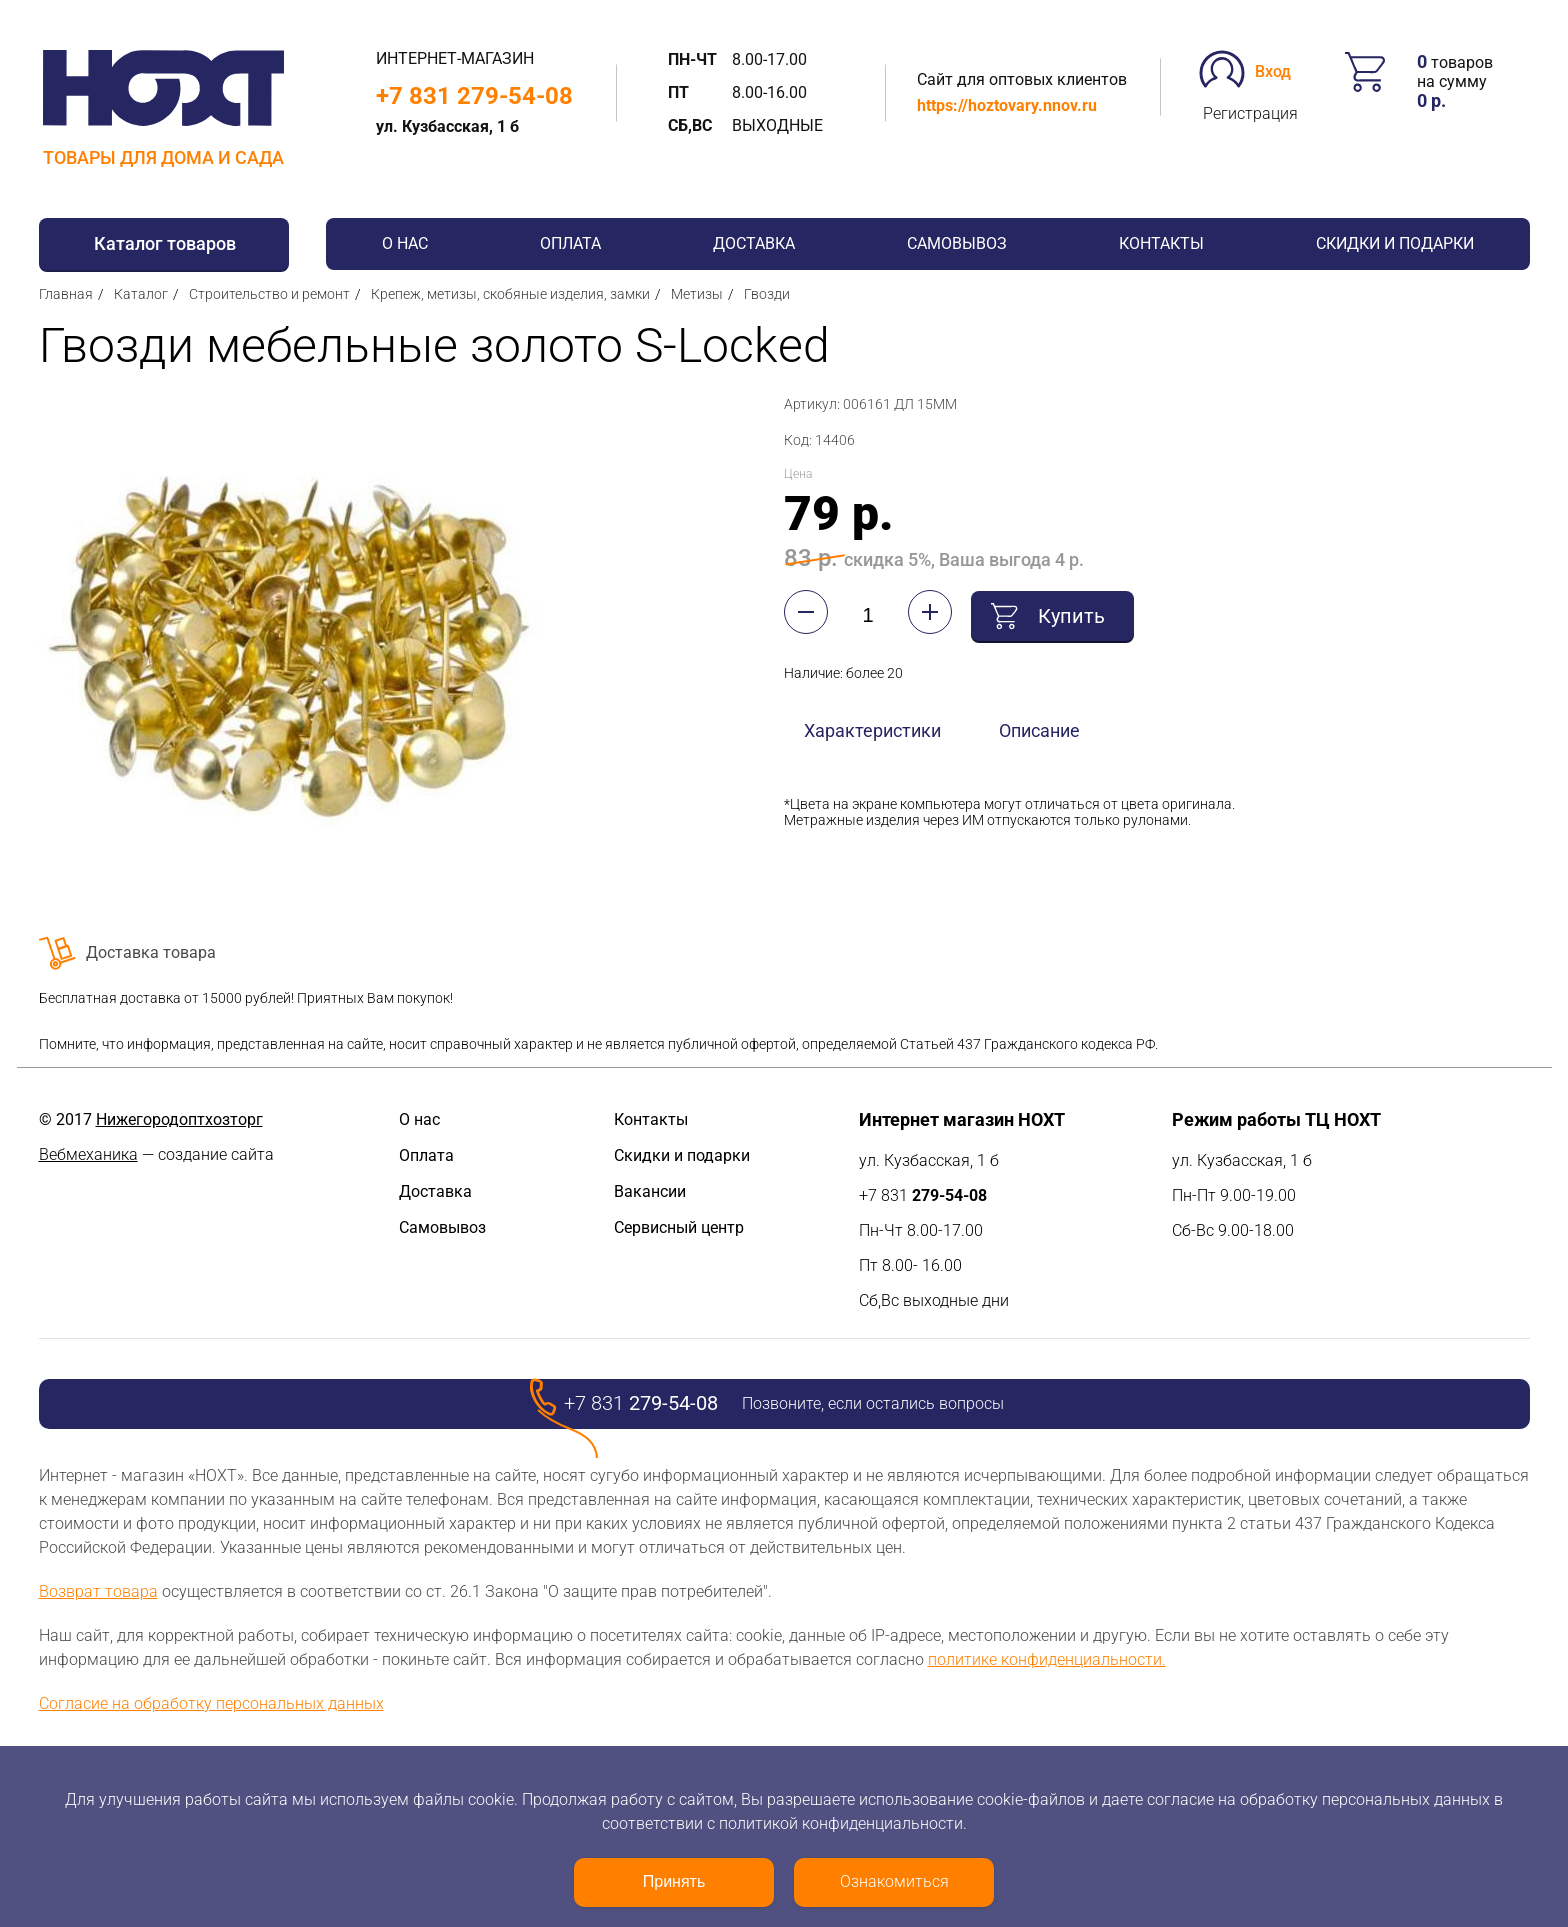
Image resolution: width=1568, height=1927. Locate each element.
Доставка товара (151, 952)
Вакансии (650, 1191)
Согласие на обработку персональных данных (211, 1703)
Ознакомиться (894, 1881)
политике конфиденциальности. (1047, 1659)
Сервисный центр (679, 1227)
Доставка (754, 243)
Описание (1039, 729)
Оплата (570, 243)
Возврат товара (98, 1591)
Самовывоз (957, 243)
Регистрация (1250, 113)
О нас (405, 243)
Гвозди (767, 294)
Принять (674, 1881)
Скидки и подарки (1395, 243)
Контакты (1161, 243)
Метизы (697, 294)
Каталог (141, 294)
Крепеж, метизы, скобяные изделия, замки (510, 294)
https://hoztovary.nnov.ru (1007, 105)
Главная (66, 294)
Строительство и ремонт (269, 294)
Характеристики (872, 729)
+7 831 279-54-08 (474, 96)
